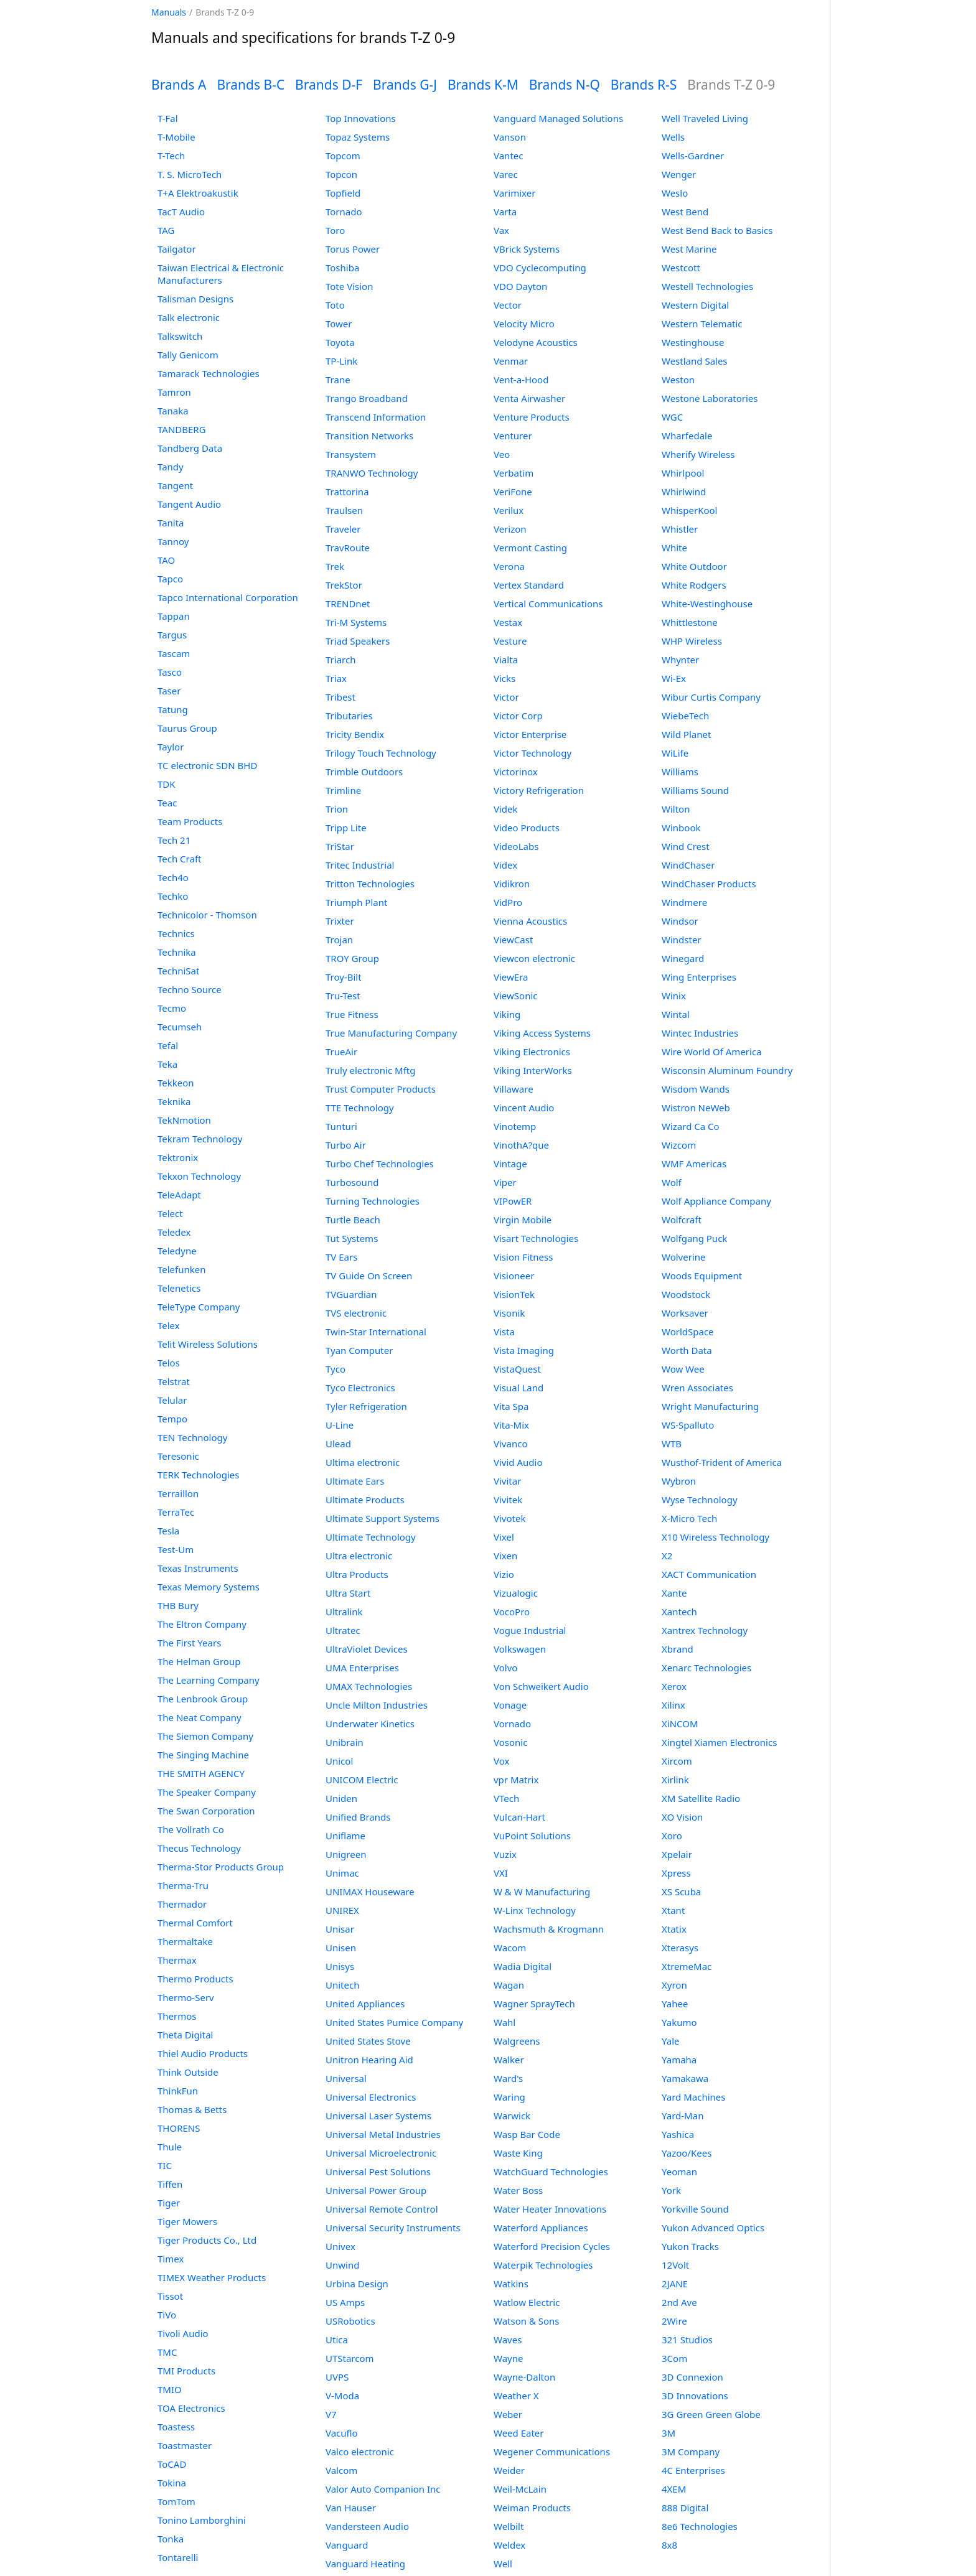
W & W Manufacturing (542, 1891)
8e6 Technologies (700, 2526)
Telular (172, 1400)
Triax (336, 678)
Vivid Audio (518, 1462)
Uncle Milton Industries (377, 1705)
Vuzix (505, 1854)
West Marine (689, 249)
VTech (506, 1798)
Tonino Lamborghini (201, 2520)
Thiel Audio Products (202, 2053)
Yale (671, 2041)
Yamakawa (685, 2078)
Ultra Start (348, 1593)
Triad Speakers (358, 641)
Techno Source (189, 989)
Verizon (510, 529)
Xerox (674, 1686)
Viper (505, 1182)
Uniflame (345, 1835)
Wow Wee (683, 1369)
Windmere (684, 902)
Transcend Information (376, 417)
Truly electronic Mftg (371, 1070)
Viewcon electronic (534, 958)
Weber (508, 2414)
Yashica (678, 2134)
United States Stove (368, 2041)
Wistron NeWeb (696, 1107)
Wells (673, 137)
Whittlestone (690, 622)
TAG (166, 230)
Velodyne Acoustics (536, 342)
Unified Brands (358, 1817)
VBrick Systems (527, 249)
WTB (672, 1443)
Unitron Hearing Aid (369, 2059)
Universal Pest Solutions (378, 2171)
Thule (169, 2146)
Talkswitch (179, 336)
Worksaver (685, 1313)
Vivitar (507, 1481)
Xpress (676, 1873)
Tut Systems (352, 1238)
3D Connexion (692, 2377)
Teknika (173, 1101)
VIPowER (513, 1201)
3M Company (691, 2451)
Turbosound (352, 1182)
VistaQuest (517, 1369)
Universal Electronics (371, 2097)
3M (668, 2433)
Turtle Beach (353, 1219)
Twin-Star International (376, 1331)
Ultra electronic (359, 1555)
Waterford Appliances (541, 2227)
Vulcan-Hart (519, 1817)
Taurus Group (187, 728)
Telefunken (181, 1269)
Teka (167, 1064)
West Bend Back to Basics (717, 230)
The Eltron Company (201, 1624)
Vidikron (512, 883)
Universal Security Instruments (393, 2227)
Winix (674, 995)
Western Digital (695, 305)
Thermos (177, 2016)
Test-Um (175, 1549)
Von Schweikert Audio (541, 1686)
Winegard (683, 958)
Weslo (675, 193)
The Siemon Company (205, 1736)
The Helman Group (198, 1661)
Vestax (508, 622)
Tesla (168, 1530)
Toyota (340, 342)
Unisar (340, 1929)
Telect (170, 1213)
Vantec (508, 155)
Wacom (510, 1947)
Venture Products (532, 417)
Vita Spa (511, 1406)
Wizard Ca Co (691, 1126)
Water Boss (518, 2190)
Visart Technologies (536, 1238)
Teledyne (177, 1250)
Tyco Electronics (360, 1387)
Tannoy (173, 541)
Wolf (672, 1182)
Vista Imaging (524, 1350)
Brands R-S (644, 84)
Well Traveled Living (705, 118)
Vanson (510, 137)
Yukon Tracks (690, 2246)
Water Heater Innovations (550, 2209)
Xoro (672, 1835)
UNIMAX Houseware (370, 1891)
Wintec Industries (700, 1033)
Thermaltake (185, 1941)
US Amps (345, 2302)
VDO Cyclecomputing (540, 267)
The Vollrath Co (190, 1829)
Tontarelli (177, 2557)
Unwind (342, 2265)
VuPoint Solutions (532, 1835)
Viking (507, 1014)
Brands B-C (250, 84)
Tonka (170, 2538)
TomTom (176, 2501)
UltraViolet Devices (367, 1649)
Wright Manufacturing (710, 1406)
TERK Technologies (198, 1474)
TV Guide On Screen (369, 1275)
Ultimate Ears (355, 1481)
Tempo (172, 1418)
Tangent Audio (189, 504)
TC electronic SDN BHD (207, 765)
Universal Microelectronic (381, 2153)
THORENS (178, 2128)
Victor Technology (532, 753)
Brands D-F (328, 84)
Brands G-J (405, 84)
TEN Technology (192, 1437)
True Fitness (352, 1014)
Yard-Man (682, 2115)
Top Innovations (361, 118)
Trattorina (347, 491)
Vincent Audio (524, 1107)
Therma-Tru (183, 1885)
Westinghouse (693, 342)
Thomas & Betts (192, 2109)
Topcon (341, 174)
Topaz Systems (358, 137)
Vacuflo (342, 2433)
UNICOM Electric (362, 1779)
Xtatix (674, 1929)
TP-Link (341, 361)
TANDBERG (181, 429)
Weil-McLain (520, 2489)
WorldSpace (688, 1331)
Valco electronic (360, 2451)
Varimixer (514, 193)
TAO (166, 560)
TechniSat (178, 970)
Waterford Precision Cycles (552, 2246)
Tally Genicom (187, 354)
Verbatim (513, 473)
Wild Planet (686, 734)
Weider (509, 2470)
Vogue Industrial (530, 1630)
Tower (339, 323)
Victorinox (516, 771)
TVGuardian (351, 1294)
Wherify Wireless (698, 454)
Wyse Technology (700, 1499)
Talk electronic (188, 317)
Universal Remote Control (382, 2209)
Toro (335, 230)
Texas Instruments (197, 1568)
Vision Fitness (523, 1257)
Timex (170, 2258)
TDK (166, 784)
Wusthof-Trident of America (722, 1462)
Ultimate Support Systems (382, 1518)
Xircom (677, 1761)
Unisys (340, 1966)
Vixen (505, 1555)
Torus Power (353, 249)
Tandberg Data (189, 448)
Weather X (516, 2395)
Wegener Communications (552, 2451)
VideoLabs (516, 846)
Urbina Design (357, 2283)
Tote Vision (349, 286)
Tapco (170, 578)
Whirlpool (683, 473)
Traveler (343, 529)
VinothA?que (521, 1145)
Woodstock (686, 1294)
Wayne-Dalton (524, 2377)
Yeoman (679, 2171)
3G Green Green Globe (711, 2414)
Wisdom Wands (696, 1089)
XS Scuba (681, 1891)
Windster (682, 939)
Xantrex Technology (705, 1630)
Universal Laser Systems (378, 2115)
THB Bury (178, 1605)
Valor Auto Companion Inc (383, 2489)
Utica (337, 2339)
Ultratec (343, 1630)
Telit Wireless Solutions (207, 1344)
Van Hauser (351, 2507)
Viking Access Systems (542, 1033)
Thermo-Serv (185, 1997)
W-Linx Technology (535, 1910)
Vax (501, 230)
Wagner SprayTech (534, 2003)
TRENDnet (348, 603)
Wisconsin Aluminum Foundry (727, 1070)
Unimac (342, 1873)
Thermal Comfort (195, 1922)
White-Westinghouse (707, 603)
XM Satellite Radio (701, 1798)
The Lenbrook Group (202, 1698)
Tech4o (173, 877)
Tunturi (341, 1126)
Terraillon (178, 1493)
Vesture (510, 641)
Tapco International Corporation (227, 597)
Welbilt (508, 2526)
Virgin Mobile (522, 1219)
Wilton (676, 809)
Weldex (509, 2545)
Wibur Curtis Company (711, 697)
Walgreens (517, 2041)
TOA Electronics (191, 2408)
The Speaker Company (206, 1792)
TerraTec (175, 1512)
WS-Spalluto (688, 1425)
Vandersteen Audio (367, 2526)
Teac (167, 802)
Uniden (341, 1798)
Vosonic (510, 1742)
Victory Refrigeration (539, 790)
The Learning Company (208, 1680)
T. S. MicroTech (189, 174)
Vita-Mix (511, 1425)
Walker (509, 2059)
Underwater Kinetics (370, 1723)
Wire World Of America (712, 1051)
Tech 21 (173, 840)
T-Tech (171, 155)
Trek (335, 566)
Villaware (513, 1089)
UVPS (337, 2377)
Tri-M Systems (356, 622)
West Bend (685, 211)
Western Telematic (702, 323)
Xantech (679, 1611)
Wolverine (683, 1257)
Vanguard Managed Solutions (558, 118)
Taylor (170, 746)
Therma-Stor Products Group (220, 1866)
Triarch (340, 659)
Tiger (168, 2202)
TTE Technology (360, 1107)
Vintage (510, 1163)
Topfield (343, 193)
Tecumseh (179, 1026)
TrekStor (344, 585)
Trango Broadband (367, 398)
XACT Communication (709, 1574)
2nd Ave (679, 2302)
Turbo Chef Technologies (380, 1163)
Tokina (171, 2482)
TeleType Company (198, 1306)
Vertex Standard (529, 585)
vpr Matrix (516, 1779)
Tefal (167, 1045)
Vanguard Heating (365, 2563)
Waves (508, 2339)
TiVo (166, 2314)
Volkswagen (520, 1649)
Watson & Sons (527, 2321)
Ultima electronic (363, 1462)
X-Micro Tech (689, 1518)
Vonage (510, 1705)
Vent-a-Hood (521, 379)
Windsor (680, 921)
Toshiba (342, 267)
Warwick (512, 2115)
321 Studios (687, 2339)
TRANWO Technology (372, 473)
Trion (337, 809)
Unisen (341, 1947)
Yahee (675, 2003)
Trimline (343, 790)
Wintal (676, 1014)
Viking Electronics (532, 1051)
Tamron (174, 392)
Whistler (680, 529)
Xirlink (675, 1779)
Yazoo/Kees (686, 2153)
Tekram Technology (199, 1138)
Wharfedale (687, 435)
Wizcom (679, 1145)
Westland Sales (695, 361)
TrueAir (341, 1051)
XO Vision (682, 1817)
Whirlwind (684, 491)
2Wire (674, 2321)
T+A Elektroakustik (197, 193)
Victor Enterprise (530, 734)
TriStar (340, 846)
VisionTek (514, 1294)
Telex (168, 1325)
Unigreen (346, 1854)
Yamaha (679, 2059)
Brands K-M (483, 84)
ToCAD (171, 2464)
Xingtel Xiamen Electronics (719, 1742)
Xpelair (677, 1854)
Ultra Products (357, 1574)
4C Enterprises (693, 2470)
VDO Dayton (520, 286)
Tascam (173, 653)
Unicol (339, 1761)
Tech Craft (179, 858)
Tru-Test (343, 995)
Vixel (504, 1537)
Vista (504, 1331)
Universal (346, 2078)
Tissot (170, 2296)
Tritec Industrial (360, 865)
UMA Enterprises (362, 1667)
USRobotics (350, 2321)
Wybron (679, 1481)
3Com (674, 2358)
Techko (172, 896)
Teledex (173, 1232)
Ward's (508, 2078)
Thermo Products (195, 1978)
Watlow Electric (527, 2302)
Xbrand (677, 1649)
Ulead (338, 1443)
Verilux (508, 510)
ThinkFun (177, 2090)
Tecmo (171, 1008)
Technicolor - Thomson (207, 914)
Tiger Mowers (187, 2221)
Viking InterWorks (533, 1070)
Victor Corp (518, 715)
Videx (505, 865)
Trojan (339, 939)
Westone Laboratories (710, 398)
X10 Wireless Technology (715, 1537)
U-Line (340, 1425)
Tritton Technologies (370, 883)
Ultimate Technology (371, 1537)
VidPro (508, 902)
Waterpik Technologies (543, 2265)
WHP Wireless (692, 641)
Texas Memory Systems (208, 1586)
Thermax (177, 1960)
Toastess (176, 2426)
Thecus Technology (199, 1848)
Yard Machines (693, 2097)
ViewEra (511, 977)
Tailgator (176, 249)
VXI (501, 1873)
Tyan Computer (359, 1350)
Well (503, 2563)
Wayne (508, 2358)
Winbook (681, 827)
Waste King (518, 2153)
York (671, 2190)
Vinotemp (515, 1126)
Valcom (341, 2470)
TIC (164, 2165)
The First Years (189, 1642)
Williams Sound (695, 790)
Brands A (179, 84)
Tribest (340, 697)
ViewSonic (515, 995)
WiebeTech (685, 715)
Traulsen (344, 510)
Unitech (342, 1985)
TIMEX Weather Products (211, 2277)
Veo (502, 454)
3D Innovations (695, 2395)
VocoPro (512, 1611)
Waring (509, 2097)
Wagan (509, 1985)
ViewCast (513, 939)
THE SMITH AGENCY (201, 1773)
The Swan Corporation (206, 1810)
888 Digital (685, 2507)
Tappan (173, 616)
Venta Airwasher (529, 398)
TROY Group (352, 958)
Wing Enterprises (699, 977)
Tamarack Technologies (208, 373)
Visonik (509, 1313)
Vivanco (510, 1443)
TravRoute (348, 547)
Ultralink (344, 1611)
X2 (667, 1555)
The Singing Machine (203, 1754)
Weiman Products (532, 2507)
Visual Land (518, 1387)
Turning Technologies (373, 1201)
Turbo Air (346, 1145)
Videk (506, 809)
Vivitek (508, 1499)
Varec (506, 174)
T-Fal (167, 118)
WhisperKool (689, 510)
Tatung (172, 709)
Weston (678, 379)
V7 (331, 2414)
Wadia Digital (522, 1966)
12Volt (675, 2265)
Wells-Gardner (693, 155)
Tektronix (177, 1157)
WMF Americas (694, 1163)
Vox (501, 1761)
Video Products (527, 827)
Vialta (506, 659)
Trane (338, 379)
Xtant (673, 1910)
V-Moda (342, 2395)
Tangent (175, 485)
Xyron (674, 1985)
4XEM (674, 2489)
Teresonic (178, 1456)
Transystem (351, 454)
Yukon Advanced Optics (713, 2227)
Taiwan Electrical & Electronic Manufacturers (220, 273)
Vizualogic (516, 1593)
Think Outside (187, 2072)
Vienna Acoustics (530, 921)
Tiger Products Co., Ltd (206, 2240)
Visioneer (514, 1275)
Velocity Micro (524, 323)
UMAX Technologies (369, 1686)
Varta (505, 211)
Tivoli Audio (183, 2333)
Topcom (343, 155)
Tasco (169, 672)
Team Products (189, 821)
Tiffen (169, 2184)
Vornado (512, 1723)
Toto (335, 305)
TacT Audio (181, 211)
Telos (168, 1362)
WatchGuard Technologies (551, 2171)
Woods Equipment (702, 1275)
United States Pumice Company (394, 2022)
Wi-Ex (674, 678)
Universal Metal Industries (383, 2134)
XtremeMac (686, 1966)
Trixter (340, 921)
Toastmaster (184, 2445)
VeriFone (513, 491)
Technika (176, 952)
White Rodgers (694, 585)
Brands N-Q (564, 84)
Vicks (504, 678)
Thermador (182, 1904)
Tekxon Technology (199, 1176)
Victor (506, 697)
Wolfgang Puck (694, 1238)
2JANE (675, 2283)
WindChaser (688, 865)
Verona (509, 566)
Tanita (170, 522)
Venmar (511, 361)
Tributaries (349, 715)
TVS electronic (356, 1313)
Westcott (681, 267)
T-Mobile (176, 137)
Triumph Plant (356, 902)
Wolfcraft (682, 1219)
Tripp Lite (346, 827)
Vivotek (509, 1518)
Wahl (504, 2022)
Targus (172, 634)
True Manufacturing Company (391, 1033)
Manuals (168, 12)
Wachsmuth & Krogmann (549, 1929)
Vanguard (347, 2545)
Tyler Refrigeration (366, 1406)
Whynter (680, 659)
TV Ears (341, 1257)
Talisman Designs (195, 298)
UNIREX (342, 1910)
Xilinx (673, 1705)
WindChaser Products (709, 883)
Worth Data (687, 1350)
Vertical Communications (548, 603)
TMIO (169, 2389)
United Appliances (365, 2003)
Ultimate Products (365, 1499)
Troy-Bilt (344, 977)
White (674, 547)
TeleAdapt (179, 1194)
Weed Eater (519, 2433)
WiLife (675, 753)
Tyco (335, 1369)
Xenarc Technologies (706, 1667)
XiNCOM (680, 1723)
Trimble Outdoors (364, 771)
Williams (680, 771)
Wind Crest (686, 846)
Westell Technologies (707, 286)
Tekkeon (175, 1082)
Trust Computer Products (381, 1089)
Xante (674, 1593)
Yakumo (679, 2022)
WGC (672, 417)
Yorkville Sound (695, 2209)
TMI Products (186, 2370)
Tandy (170, 466)
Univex (340, 2246)
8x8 (669, 2545)
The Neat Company (199, 1717)
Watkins (511, 2283)
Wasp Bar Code (527, 2134)
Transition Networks (369, 435)
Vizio (504, 1574)
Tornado (344, 211)
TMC (167, 2352)
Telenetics (178, 1288)
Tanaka (173, 410)
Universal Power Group (376, 2190)
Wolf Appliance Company (716, 1201)
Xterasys (680, 1947)
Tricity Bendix (355, 734)
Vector (508, 305)
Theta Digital (185, 2034)
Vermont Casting (530, 547)
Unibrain (345, 1742)
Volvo (505, 1667)
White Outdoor (694, 566)
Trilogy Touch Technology (381, 753)
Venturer (513, 435)
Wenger (679, 174)
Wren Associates (697, 1387)
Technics (176, 933)
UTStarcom (350, 2358)
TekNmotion (184, 1120)
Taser (169, 690)
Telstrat (173, 1381)
